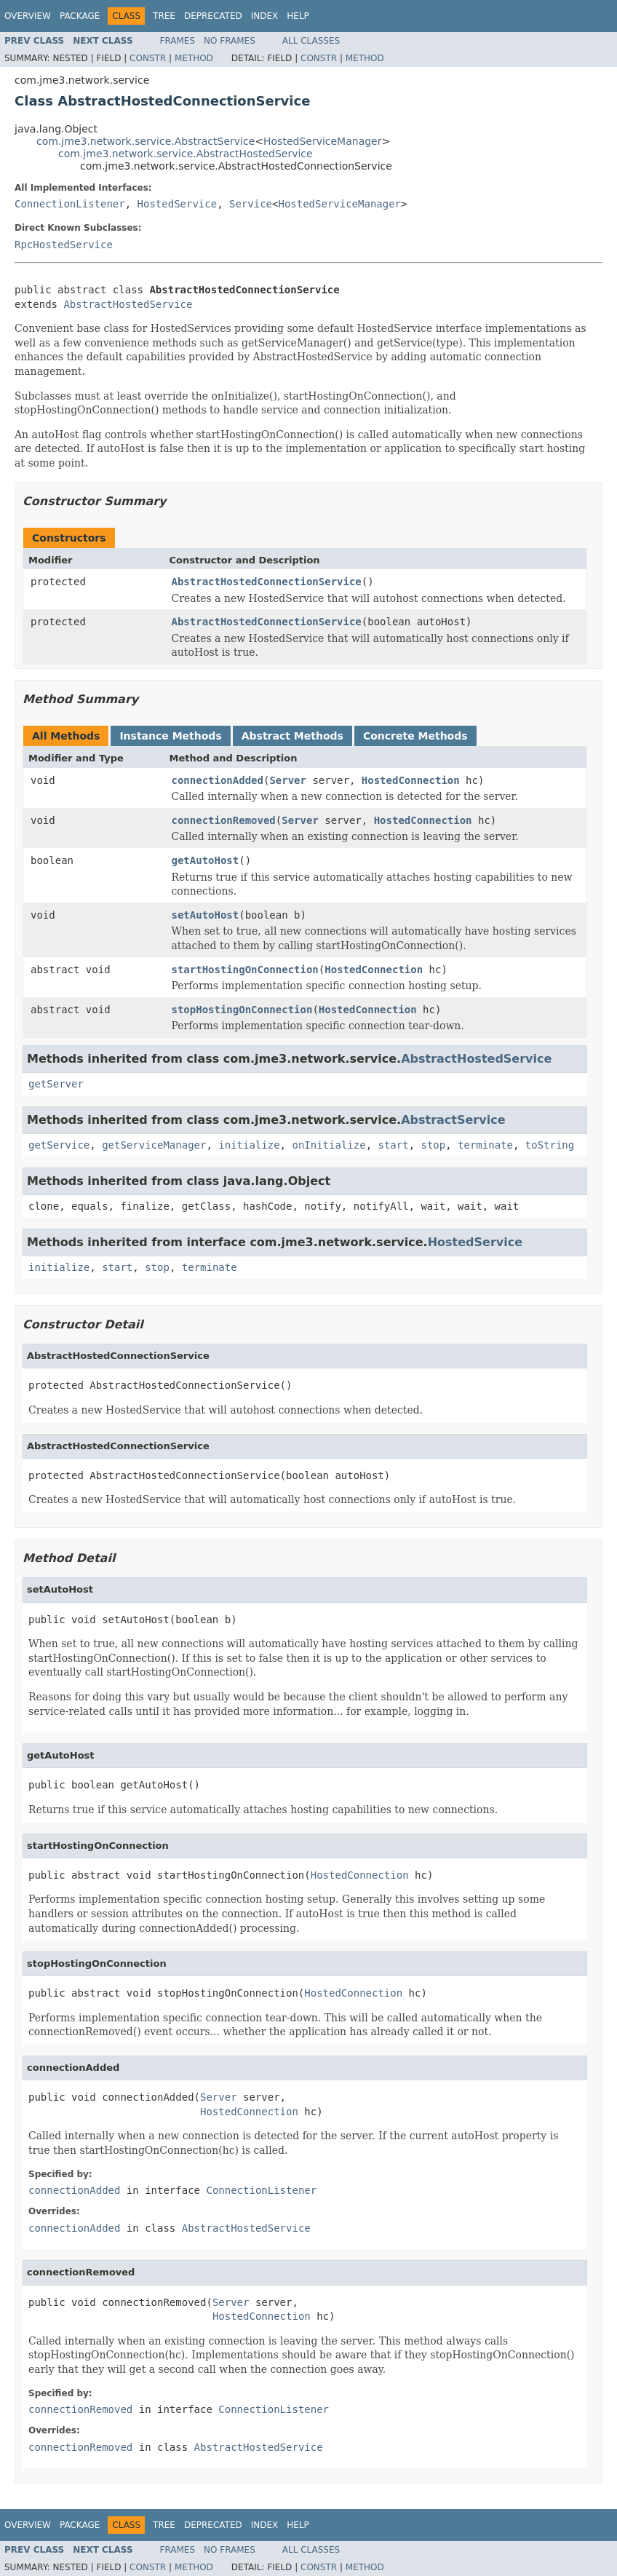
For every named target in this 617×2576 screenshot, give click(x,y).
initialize (248, 1145)
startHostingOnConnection (245, 969)
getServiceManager (154, 1145)
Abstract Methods (292, 736)
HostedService (178, 204)
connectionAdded (217, 780)
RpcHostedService (64, 244)
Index (265, 16)
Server (287, 780)
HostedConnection (411, 780)
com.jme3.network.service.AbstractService (145, 141)
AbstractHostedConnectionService (267, 581)
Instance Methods (170, 736)
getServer (56, 1084)
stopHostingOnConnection (242, 1009)
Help (298, 16)
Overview (27, 16)
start (393, 1145)
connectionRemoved (224, 820)
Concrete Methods (415, 736)
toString (549, 1145)
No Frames (229, 41)
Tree (164, 16)
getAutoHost (205, 860)
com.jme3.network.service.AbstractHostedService (185, 153)
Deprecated (213, 16)
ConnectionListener (70, 204)
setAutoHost (205, 915)
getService (58, 1145)
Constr (148, 58)
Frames (178, 41)
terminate (485, 1145)
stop (433, 1145)
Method (194, 58)
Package (80, 16)
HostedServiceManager (322, 141)
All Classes (311, 41)
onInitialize (328, 1145)
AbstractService (453, 1120)
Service (250, 204)
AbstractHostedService (127, 304)
